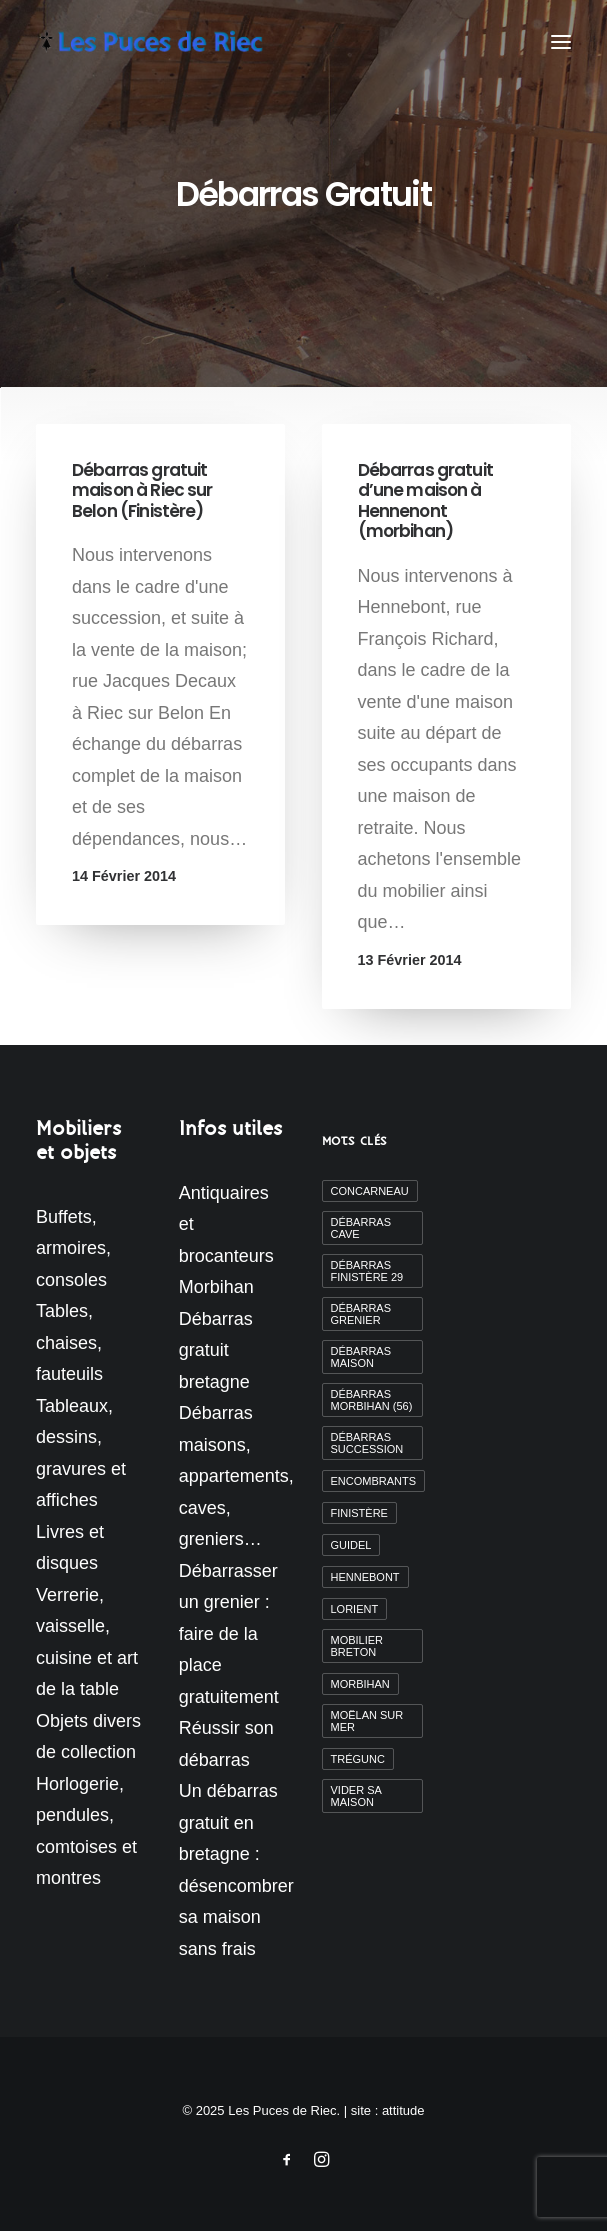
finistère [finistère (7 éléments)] (359, 1513)
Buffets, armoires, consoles (73, 1248)
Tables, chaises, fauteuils (69, 1342)
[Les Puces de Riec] (169, 42)
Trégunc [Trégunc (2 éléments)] (358, 1759)
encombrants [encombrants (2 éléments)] (374, 1481)
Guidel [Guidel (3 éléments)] (351, 1545)
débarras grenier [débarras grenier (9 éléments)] (361, 1314)
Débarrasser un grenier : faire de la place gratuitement (229, 1634)
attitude (403, 2110)
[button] (561, 42)
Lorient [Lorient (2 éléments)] (355, 1609)
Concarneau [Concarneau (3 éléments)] (370, 1191)
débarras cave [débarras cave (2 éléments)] (361, 1228)
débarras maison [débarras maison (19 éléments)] (361, 1357)
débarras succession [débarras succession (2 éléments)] (367, 1443)
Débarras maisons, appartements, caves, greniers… (236, 1476)
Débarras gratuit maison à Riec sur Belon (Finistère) (142, 490)
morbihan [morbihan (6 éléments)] (360, 1684)
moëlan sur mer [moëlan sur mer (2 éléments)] (367, 1721)
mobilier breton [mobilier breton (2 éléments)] (357, 1646)
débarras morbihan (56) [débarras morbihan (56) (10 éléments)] (372, 1400)
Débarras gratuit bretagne (216, 1350)
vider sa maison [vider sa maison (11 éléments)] (356, 1796)
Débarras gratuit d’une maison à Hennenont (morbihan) (425, 500)
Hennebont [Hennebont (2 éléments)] (365, 1577)
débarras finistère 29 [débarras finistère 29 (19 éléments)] (367, 1271)
